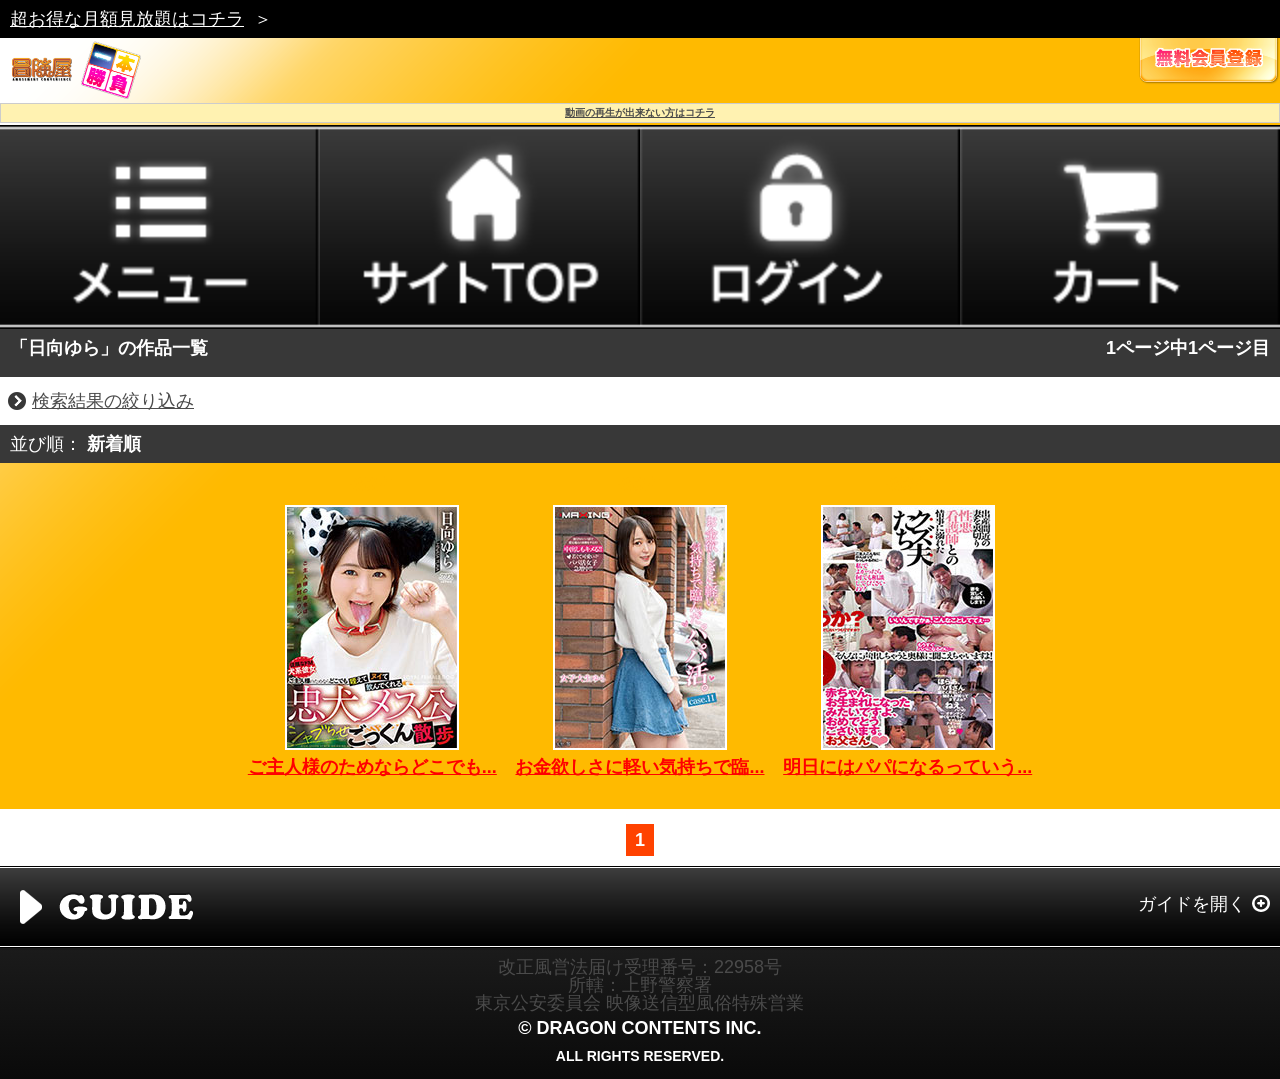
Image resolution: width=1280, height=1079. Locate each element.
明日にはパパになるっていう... (907, 767)
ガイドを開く (1192, 904)
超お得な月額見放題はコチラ (127, 19)
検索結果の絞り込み (113, 401)
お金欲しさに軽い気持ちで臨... (639, 767)
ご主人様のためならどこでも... (372, 767)
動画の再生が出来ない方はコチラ (640, 112)
